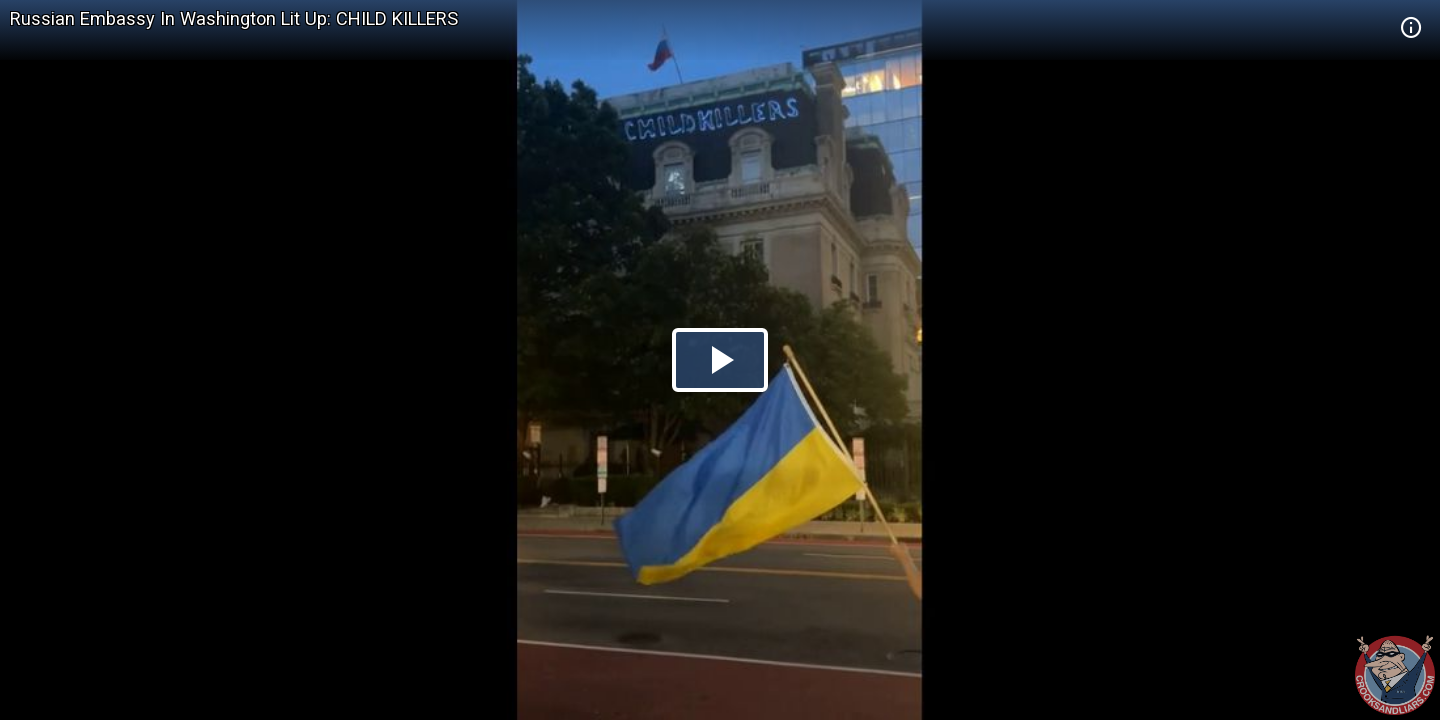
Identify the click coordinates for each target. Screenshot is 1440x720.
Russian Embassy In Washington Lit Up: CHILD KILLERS (234, 18)
